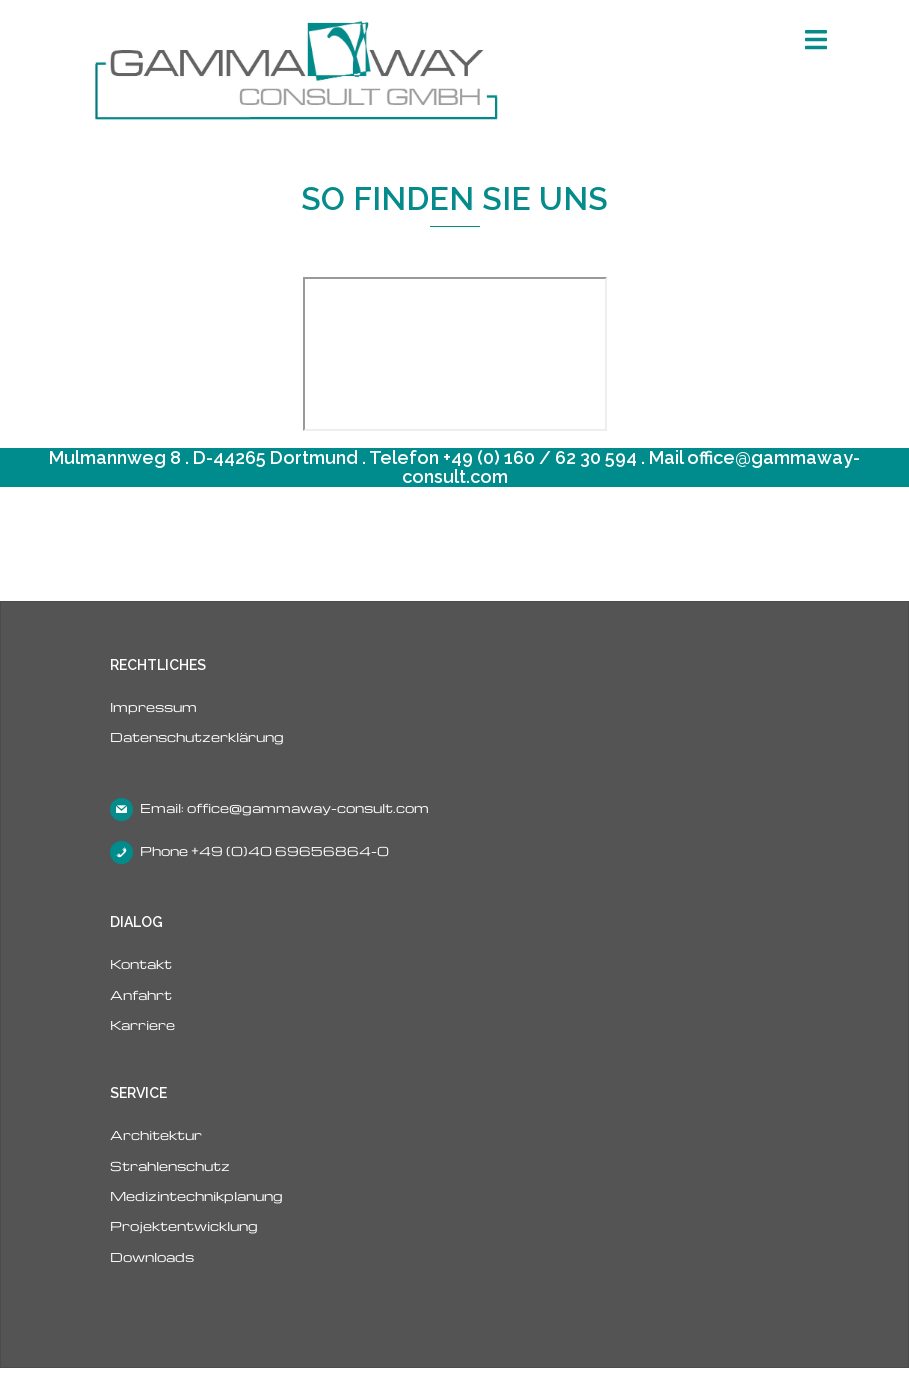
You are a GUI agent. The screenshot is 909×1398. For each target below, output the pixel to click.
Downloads (152, 1256)
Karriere (142, 1024)
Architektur (156, 1134)
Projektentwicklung (184, 1225)
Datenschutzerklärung (197, 736)
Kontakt (141, 963)
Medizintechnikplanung (196, 1195)
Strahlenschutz (170, 1165)
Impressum (153, 706)
